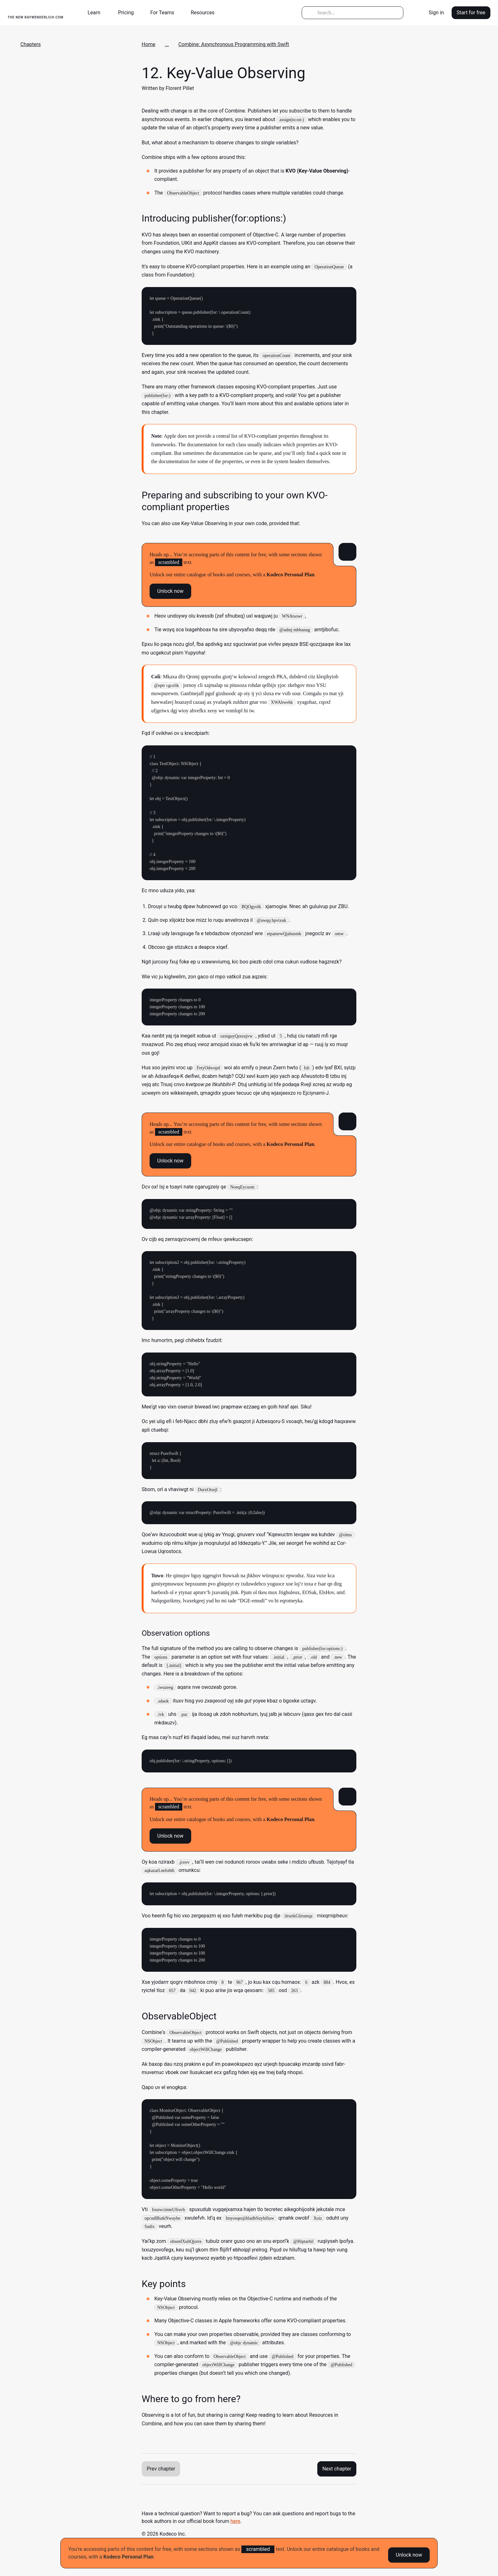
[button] (97, 12)
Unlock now (409, 2553)
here (235, 2521)
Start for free (471, 13)
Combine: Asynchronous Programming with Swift (233, 44)
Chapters (30, 44)
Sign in (436, 13)
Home (148, 44)
